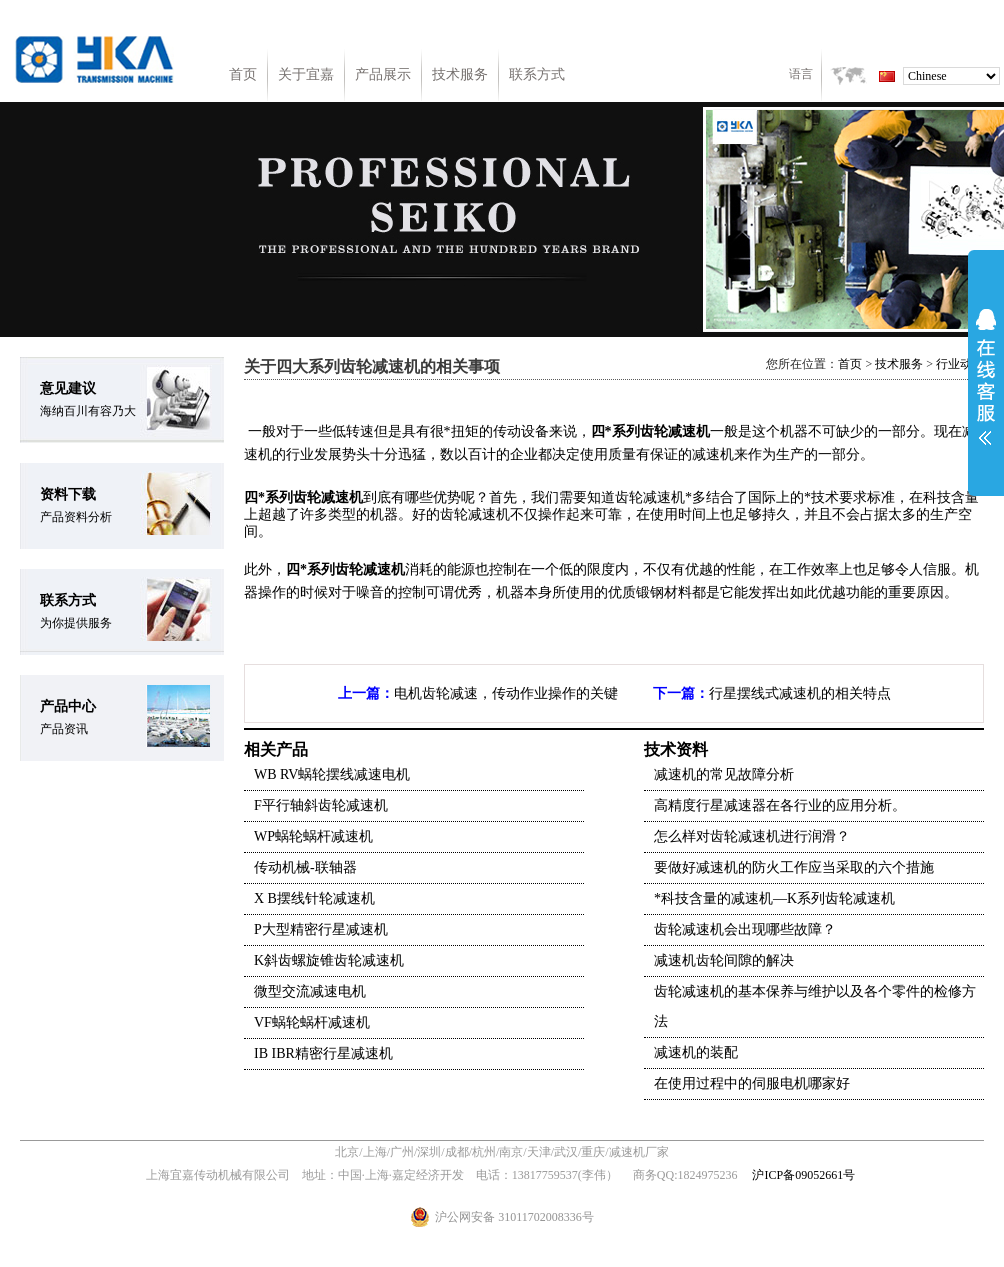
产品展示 (383, 74)
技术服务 (460, 74)
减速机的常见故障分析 (724, 774)
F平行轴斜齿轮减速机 (321, 805)
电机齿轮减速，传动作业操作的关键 (506, 693)
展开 (986, 377)
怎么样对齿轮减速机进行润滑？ (752, 836)
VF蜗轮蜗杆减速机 (312, 1022)
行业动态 (960, 364)
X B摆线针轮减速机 (314, 898)
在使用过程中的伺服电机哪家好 (752, 1083)
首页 (243, 74)
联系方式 (537, 74)
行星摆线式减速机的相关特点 (800, 693)
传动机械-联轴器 (305, 867)
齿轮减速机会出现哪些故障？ (745, 929)
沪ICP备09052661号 (803, 1175)
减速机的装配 (696, 1052)
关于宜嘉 (306, 74)
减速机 (689, 431)
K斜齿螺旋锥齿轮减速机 (329, 960)
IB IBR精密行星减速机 (323, 1053)
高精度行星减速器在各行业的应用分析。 (780, 805)
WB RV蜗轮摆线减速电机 (332, 774)
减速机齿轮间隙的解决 (724, 960)
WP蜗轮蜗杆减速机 (313, 836)
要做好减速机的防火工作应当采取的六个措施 (794, 867)
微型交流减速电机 (310, 991)
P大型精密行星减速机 (321, 929)
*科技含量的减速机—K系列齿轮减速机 (774, 898)
